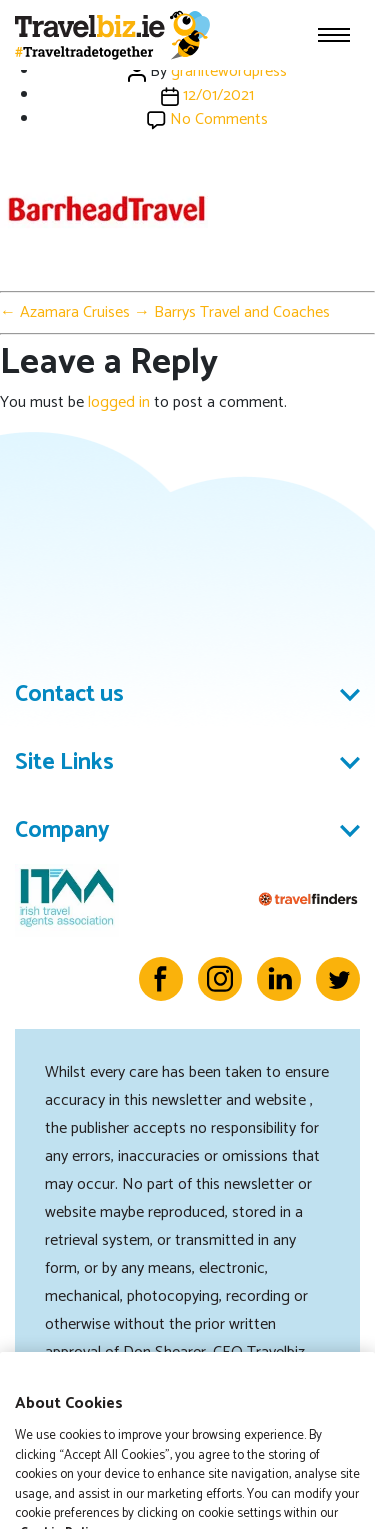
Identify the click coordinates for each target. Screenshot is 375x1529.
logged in (119, 402)
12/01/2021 (218, 95)
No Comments (219, 119)
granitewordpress (229, 71)
